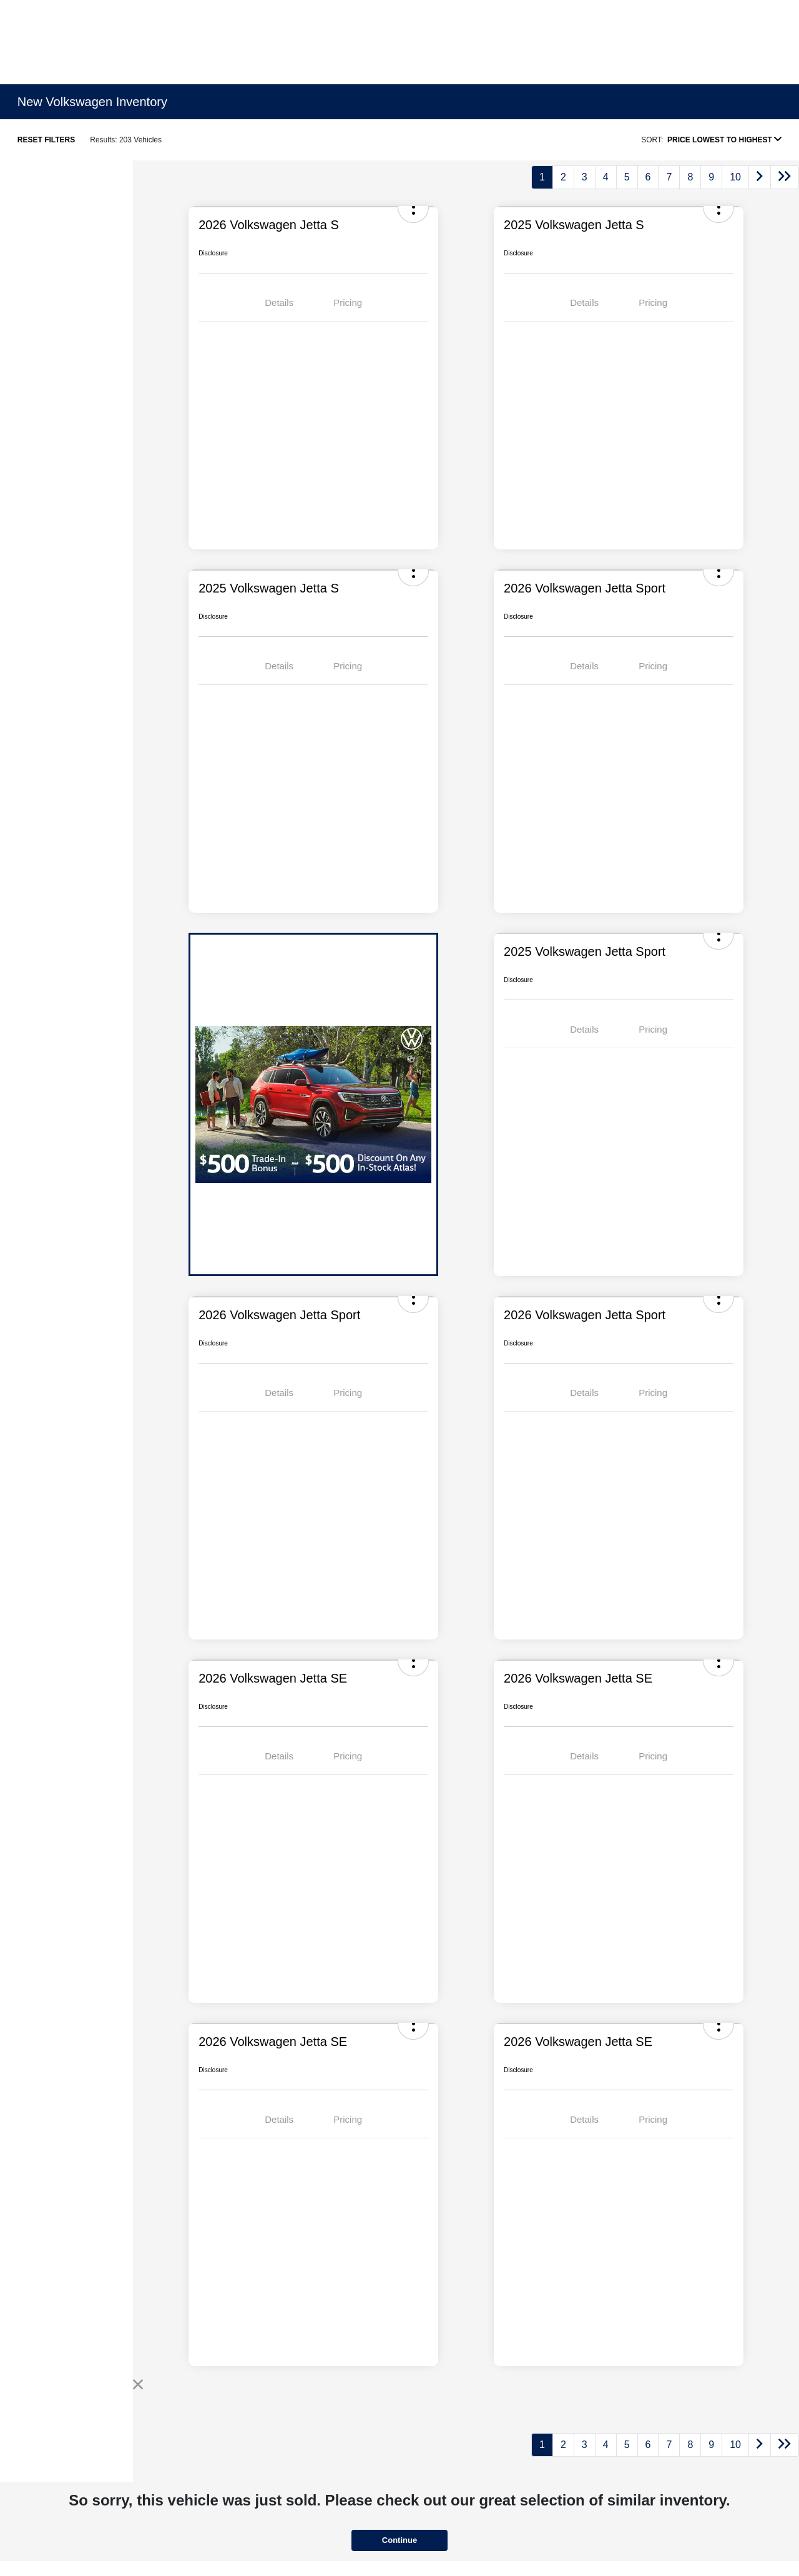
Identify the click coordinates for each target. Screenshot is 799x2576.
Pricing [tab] (347, 302)
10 (735, 177)
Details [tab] (279, 302)
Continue (399, 2540)
